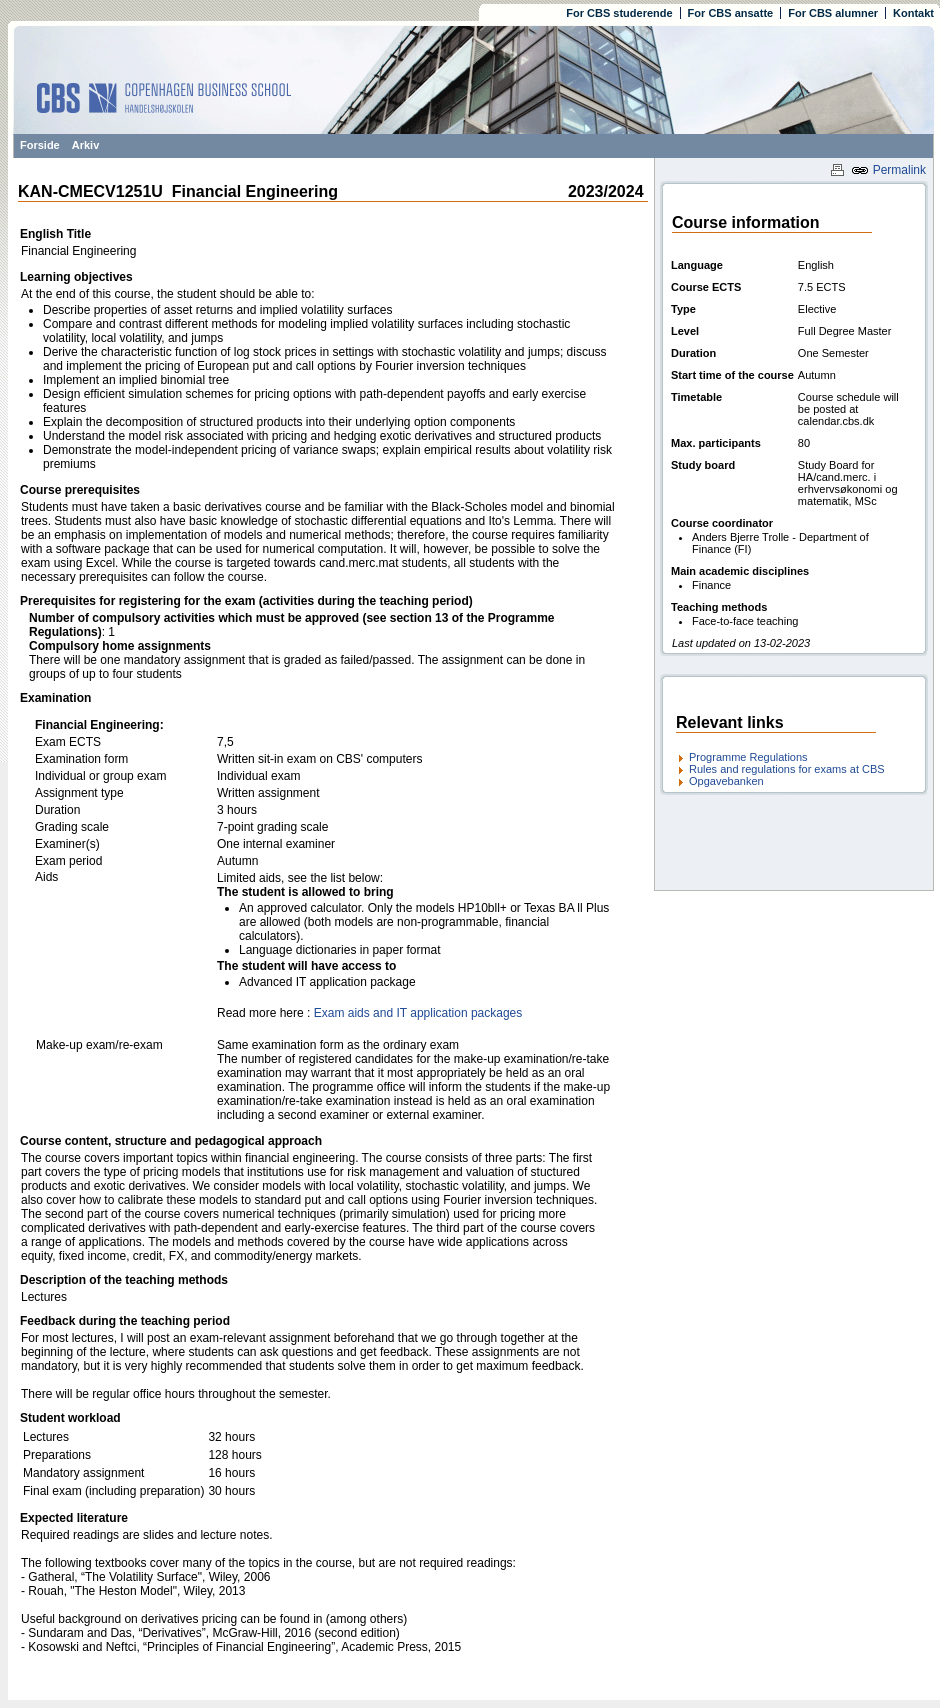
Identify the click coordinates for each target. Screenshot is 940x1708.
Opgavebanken (726, 781)
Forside (40, 145)
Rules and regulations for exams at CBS (787, 769)
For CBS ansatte (731, 13)
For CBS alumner (833, 13)
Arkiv (86, 145)
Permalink (888, 170)
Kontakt (913, 13)
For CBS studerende (619, 13)
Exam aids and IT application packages (418, 1013)
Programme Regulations (748, 757)
